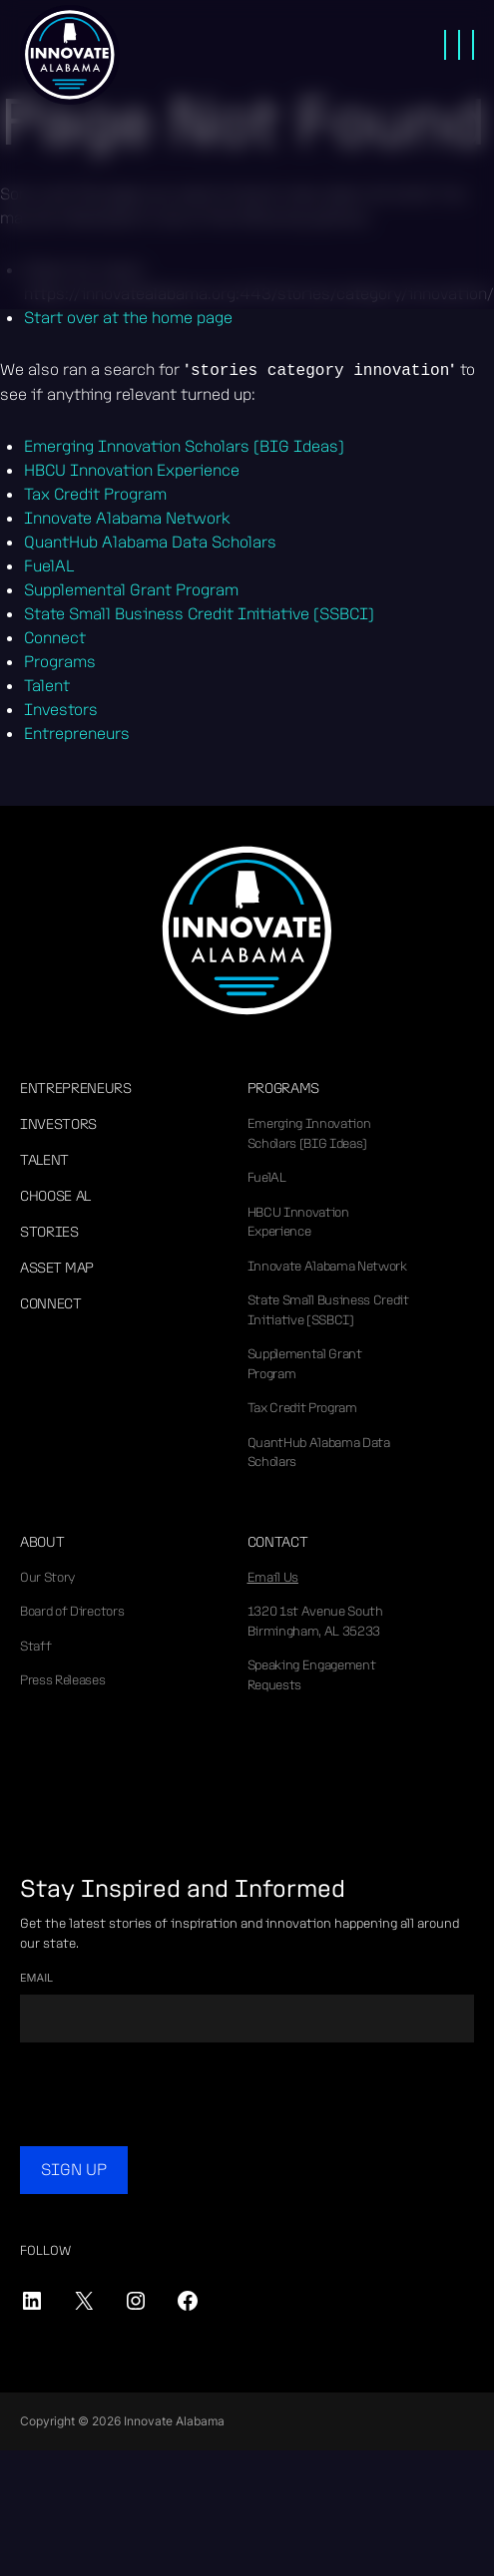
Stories (49, 1232)
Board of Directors (72, 1611)
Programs (283, 1088)
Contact (277, 1542)
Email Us (272, 1577)
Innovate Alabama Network (327, 1266)
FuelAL (266, 1177)
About (42, 1542)
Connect (51, 1303)
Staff (35, 1646)
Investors (58, 1124)
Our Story (47, 1577)
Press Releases (63, 1679)
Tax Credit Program (302, 1407)
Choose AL (55, 1196)
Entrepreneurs (76, 1088)
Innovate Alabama (70, 55)
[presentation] (171, 2097)
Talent (44, 1160)
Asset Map (57, 1268)
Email (36, 1978)
